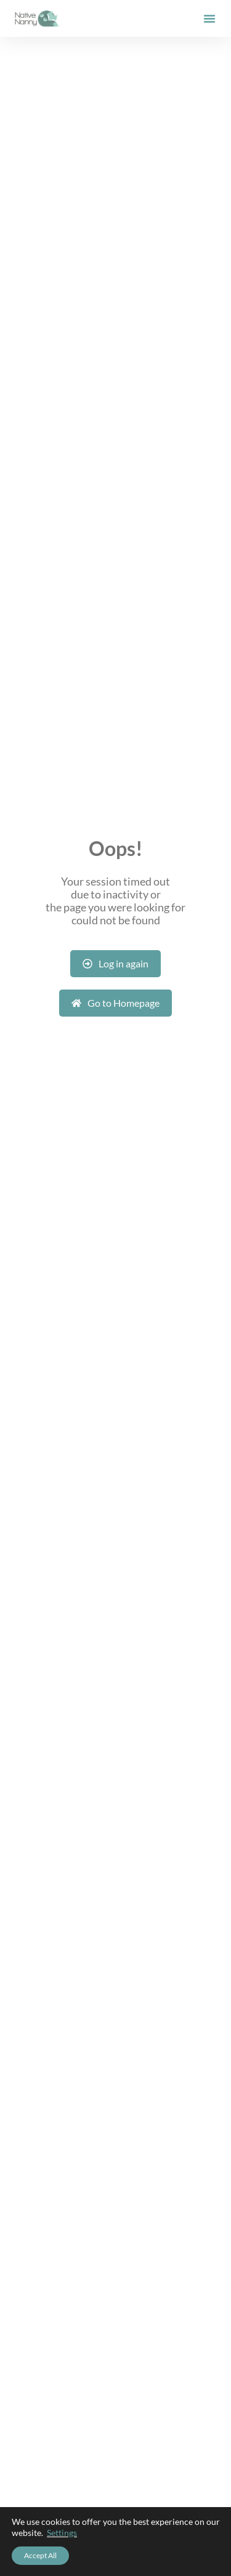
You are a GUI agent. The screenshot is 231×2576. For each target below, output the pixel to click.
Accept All (40, 2555)
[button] (209, 18)
